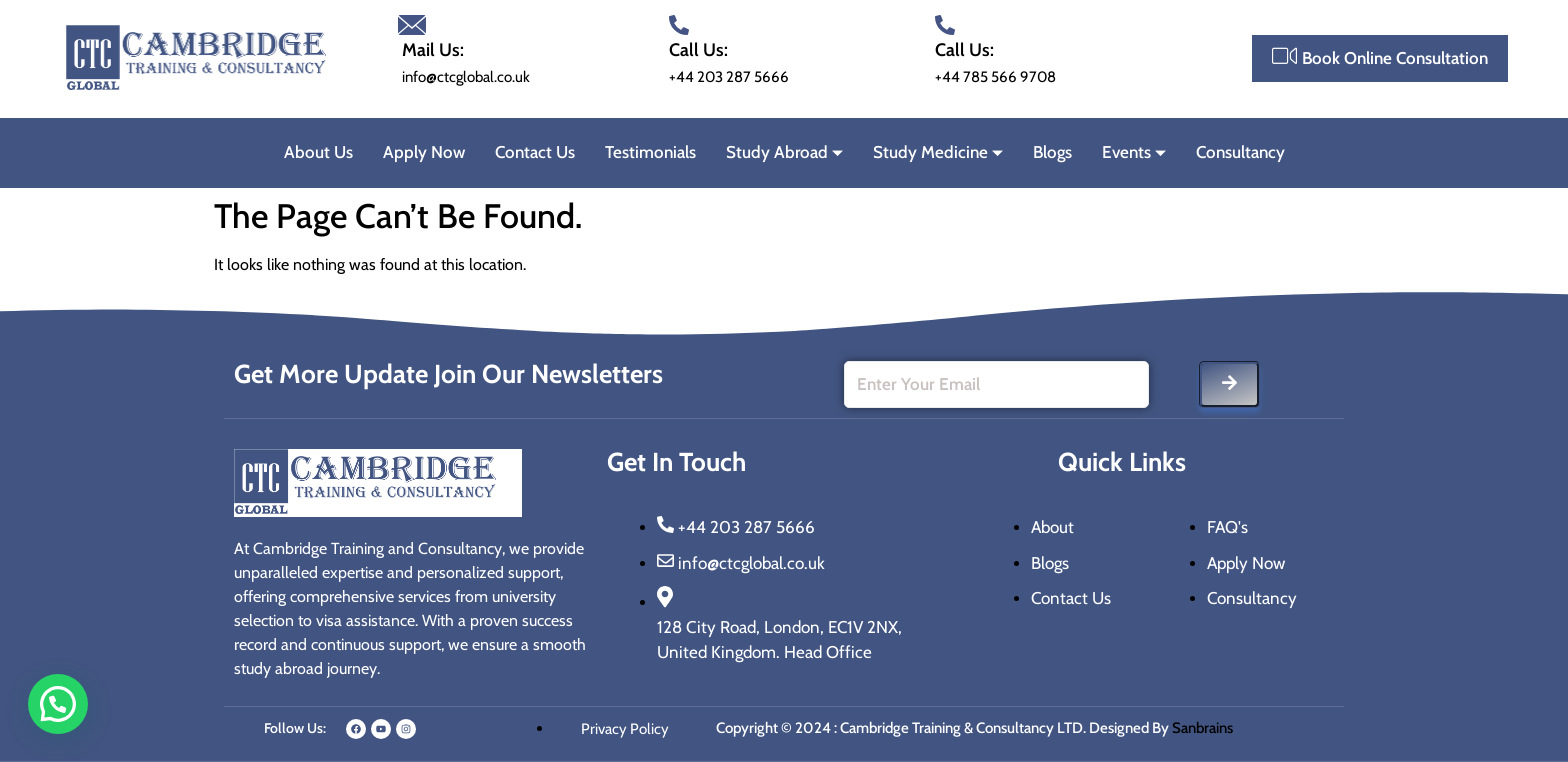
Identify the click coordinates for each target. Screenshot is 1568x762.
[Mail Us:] (412, 25)
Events (1134, 152)
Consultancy (1240, 152)
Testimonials (650, 152)
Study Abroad (784, 152)
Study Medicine (938, 152)
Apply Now (424, 152)
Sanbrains (1204, 728)
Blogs (1052, 152)
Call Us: (698, 50)
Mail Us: (433, 50)
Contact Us (535, 152)
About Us (318, 152)
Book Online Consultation (1380, 56)
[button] (58, 704)
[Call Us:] (679, 25)
